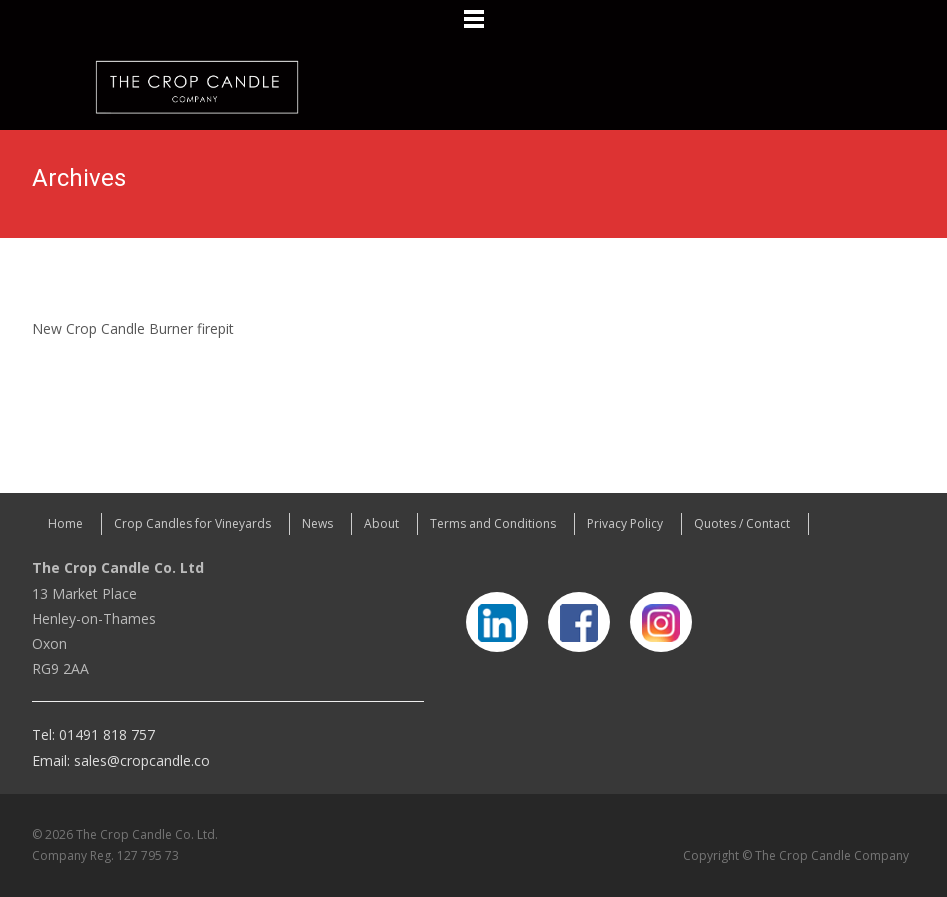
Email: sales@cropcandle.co (121, 760)
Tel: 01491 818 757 (93, 734)
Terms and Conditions (493, 523)
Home (65, 523)
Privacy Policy (625, 523)
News (317, 523)
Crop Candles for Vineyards (192, 523)
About (381, 523)
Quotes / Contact (742, 523)
